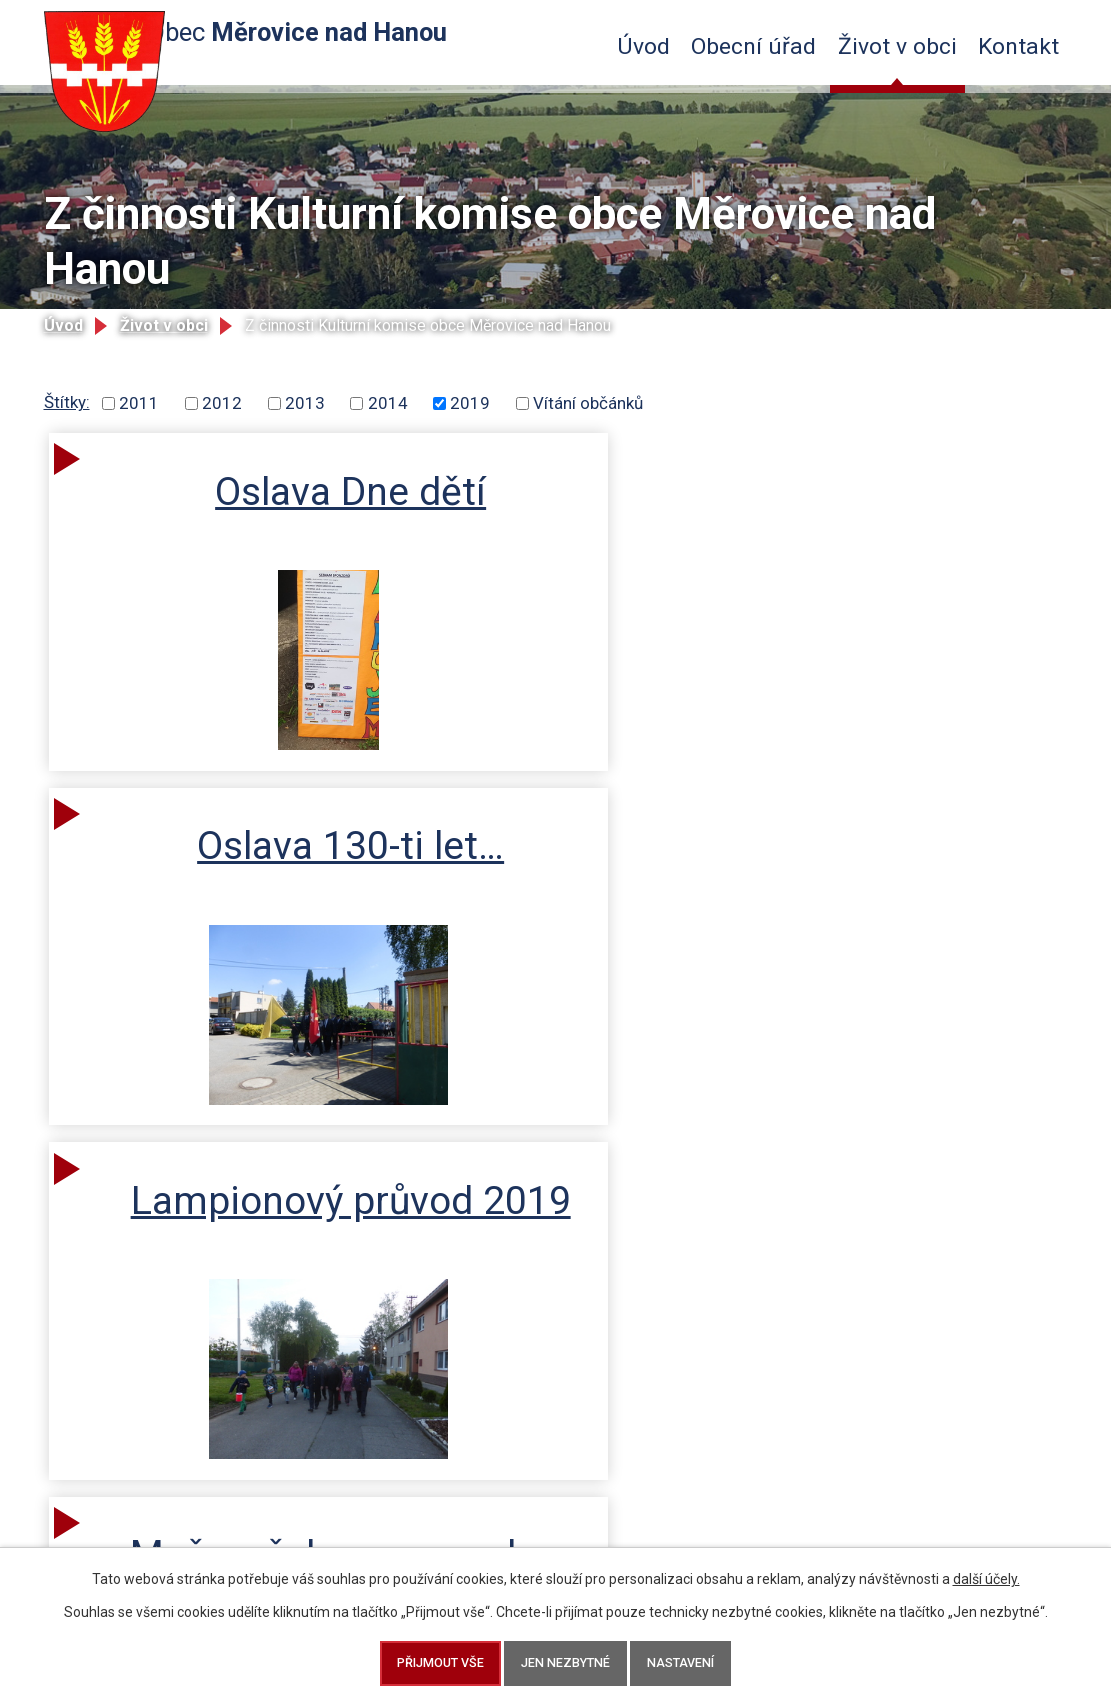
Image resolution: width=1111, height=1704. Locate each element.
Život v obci (897, 46)
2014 (388, 403)
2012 (222, 403)
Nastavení (695, 1660)
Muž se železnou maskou (237, 906)
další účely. (986, 1573)
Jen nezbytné (566, 1660)
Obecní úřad (753, 46)
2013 (305, 403)
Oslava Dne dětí (236, 516)
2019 (470, 403)
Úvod (643, 46)
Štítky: (67, 402)
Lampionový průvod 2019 (919, 516)
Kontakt (1018, 46)
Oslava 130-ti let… (577, 516)
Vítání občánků (588, 403)
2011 (139, 403)
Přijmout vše (426, 1660)
